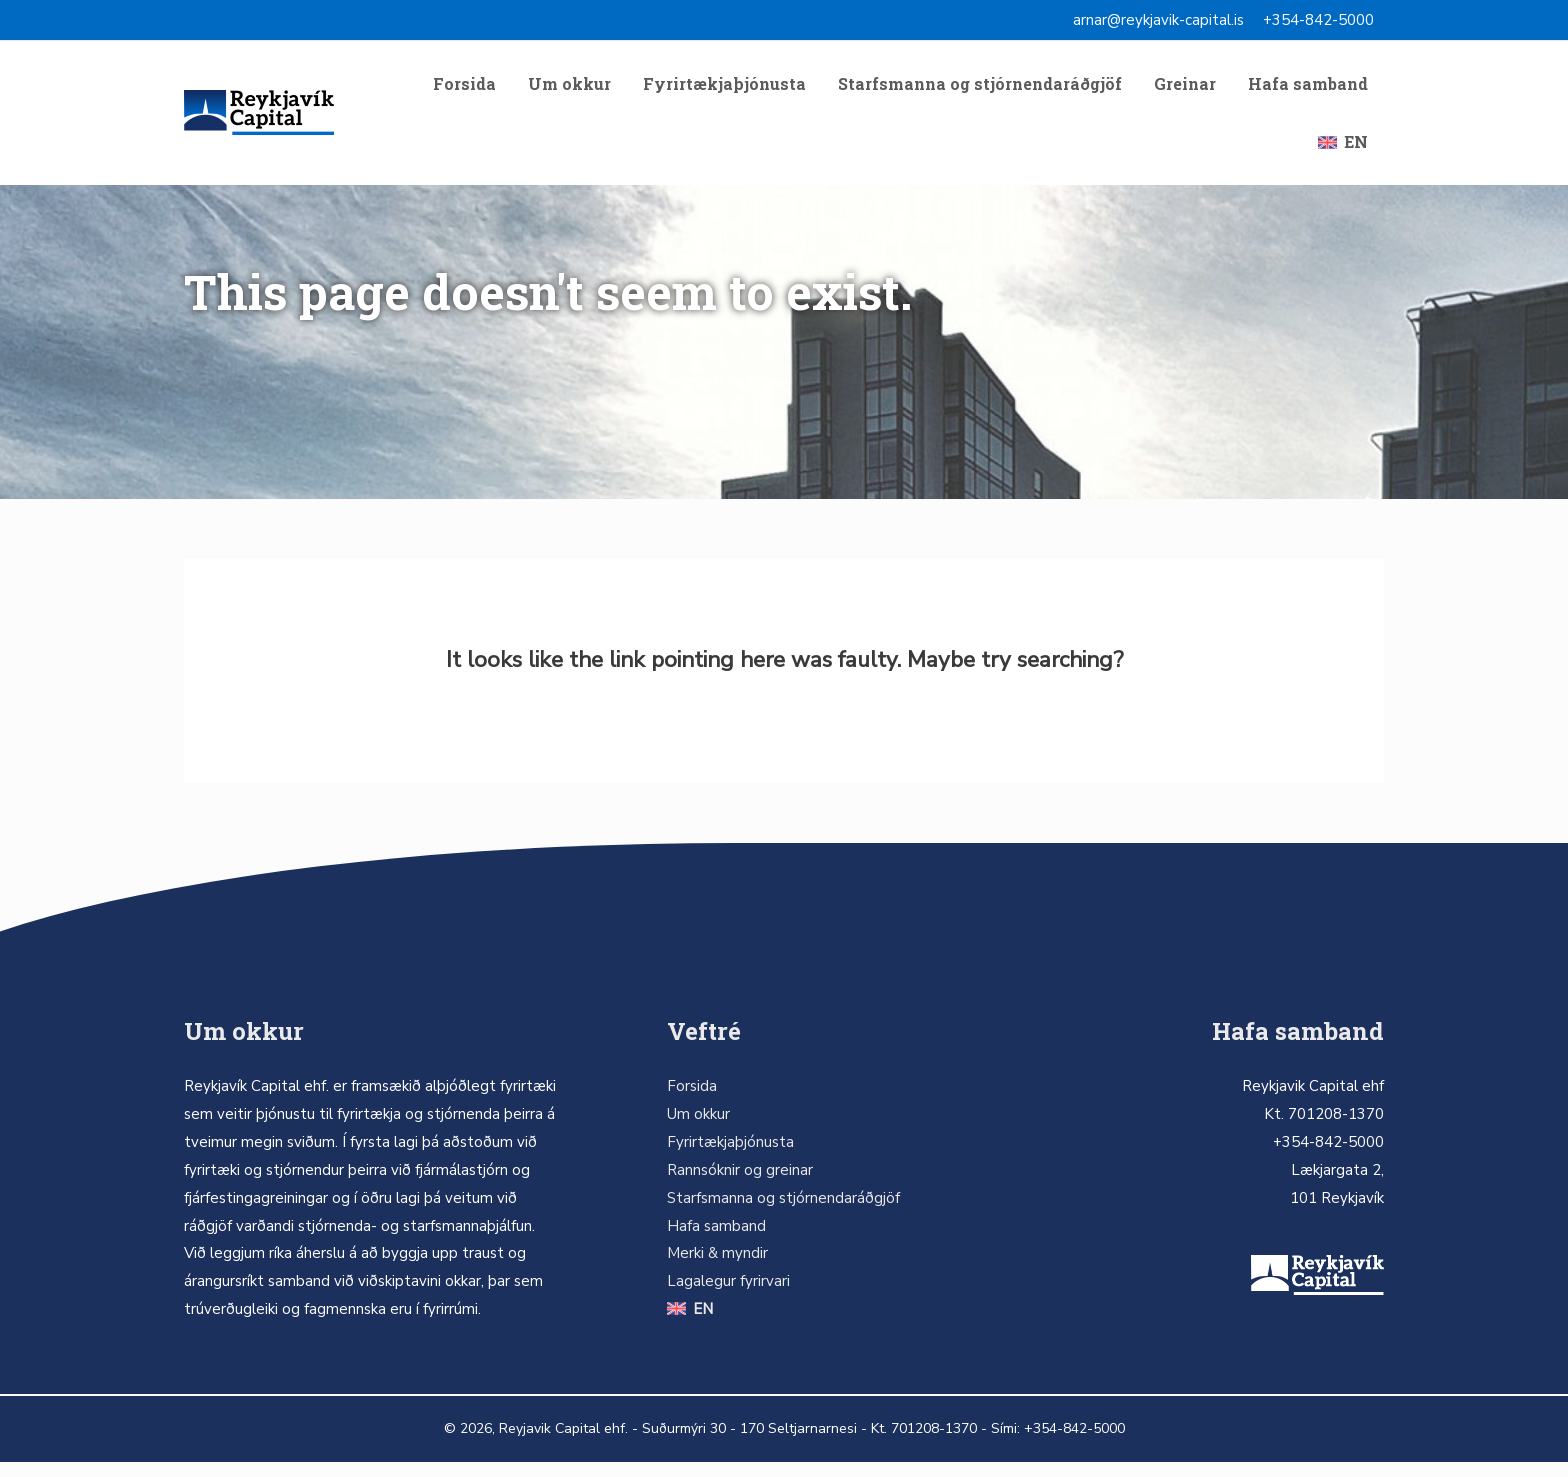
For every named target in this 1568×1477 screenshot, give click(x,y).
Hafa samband (1308, 87)
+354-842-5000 (1318, 20)
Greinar (1185, 87)
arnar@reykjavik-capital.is (1158, 20)
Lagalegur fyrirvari (728, 1297)
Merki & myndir (717, 1269)
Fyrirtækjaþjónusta (724, 87)
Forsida (464, 87)
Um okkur (569, 87)
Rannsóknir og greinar (740, 1185)
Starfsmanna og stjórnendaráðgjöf (980, 87)
